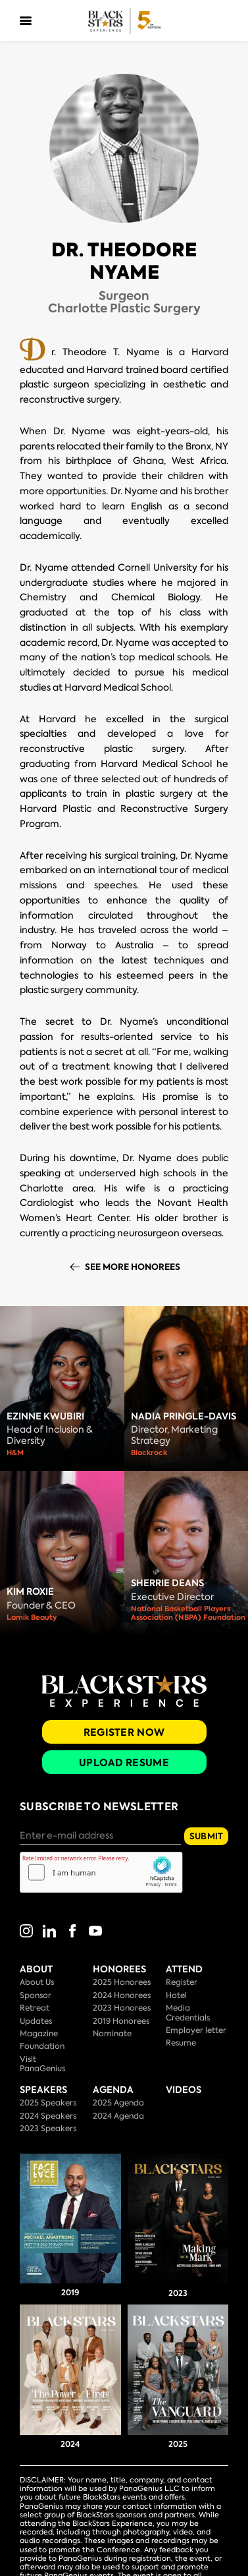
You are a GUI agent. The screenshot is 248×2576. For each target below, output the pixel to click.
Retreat (34, 2008)
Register (181, 1982)
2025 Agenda (118, 2103)
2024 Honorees (122, 1995)
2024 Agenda (118, 2116)
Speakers (43, 2090)
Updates (36, 2021)
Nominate (112, 2033)
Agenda (113, 2090)
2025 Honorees (122, 1982)
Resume (181, 2043)
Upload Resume (124, 1762)
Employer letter (196, 2030)
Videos (183, 2090)
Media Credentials (188, 2012)
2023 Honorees (122, 2008)
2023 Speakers (48, 2128)
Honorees (119, 1969)
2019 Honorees (121, 2021)
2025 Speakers (48, 2103)
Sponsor (35, 1995)
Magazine (39, 2033)
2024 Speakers (48, 2116)
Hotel (176, 1995)
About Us (37, 1982)
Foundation (42, 2046)
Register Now (124, 1732)
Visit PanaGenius (42, 2064)
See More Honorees (132, 1267)
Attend (184, 1969)
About (36, 1969)
